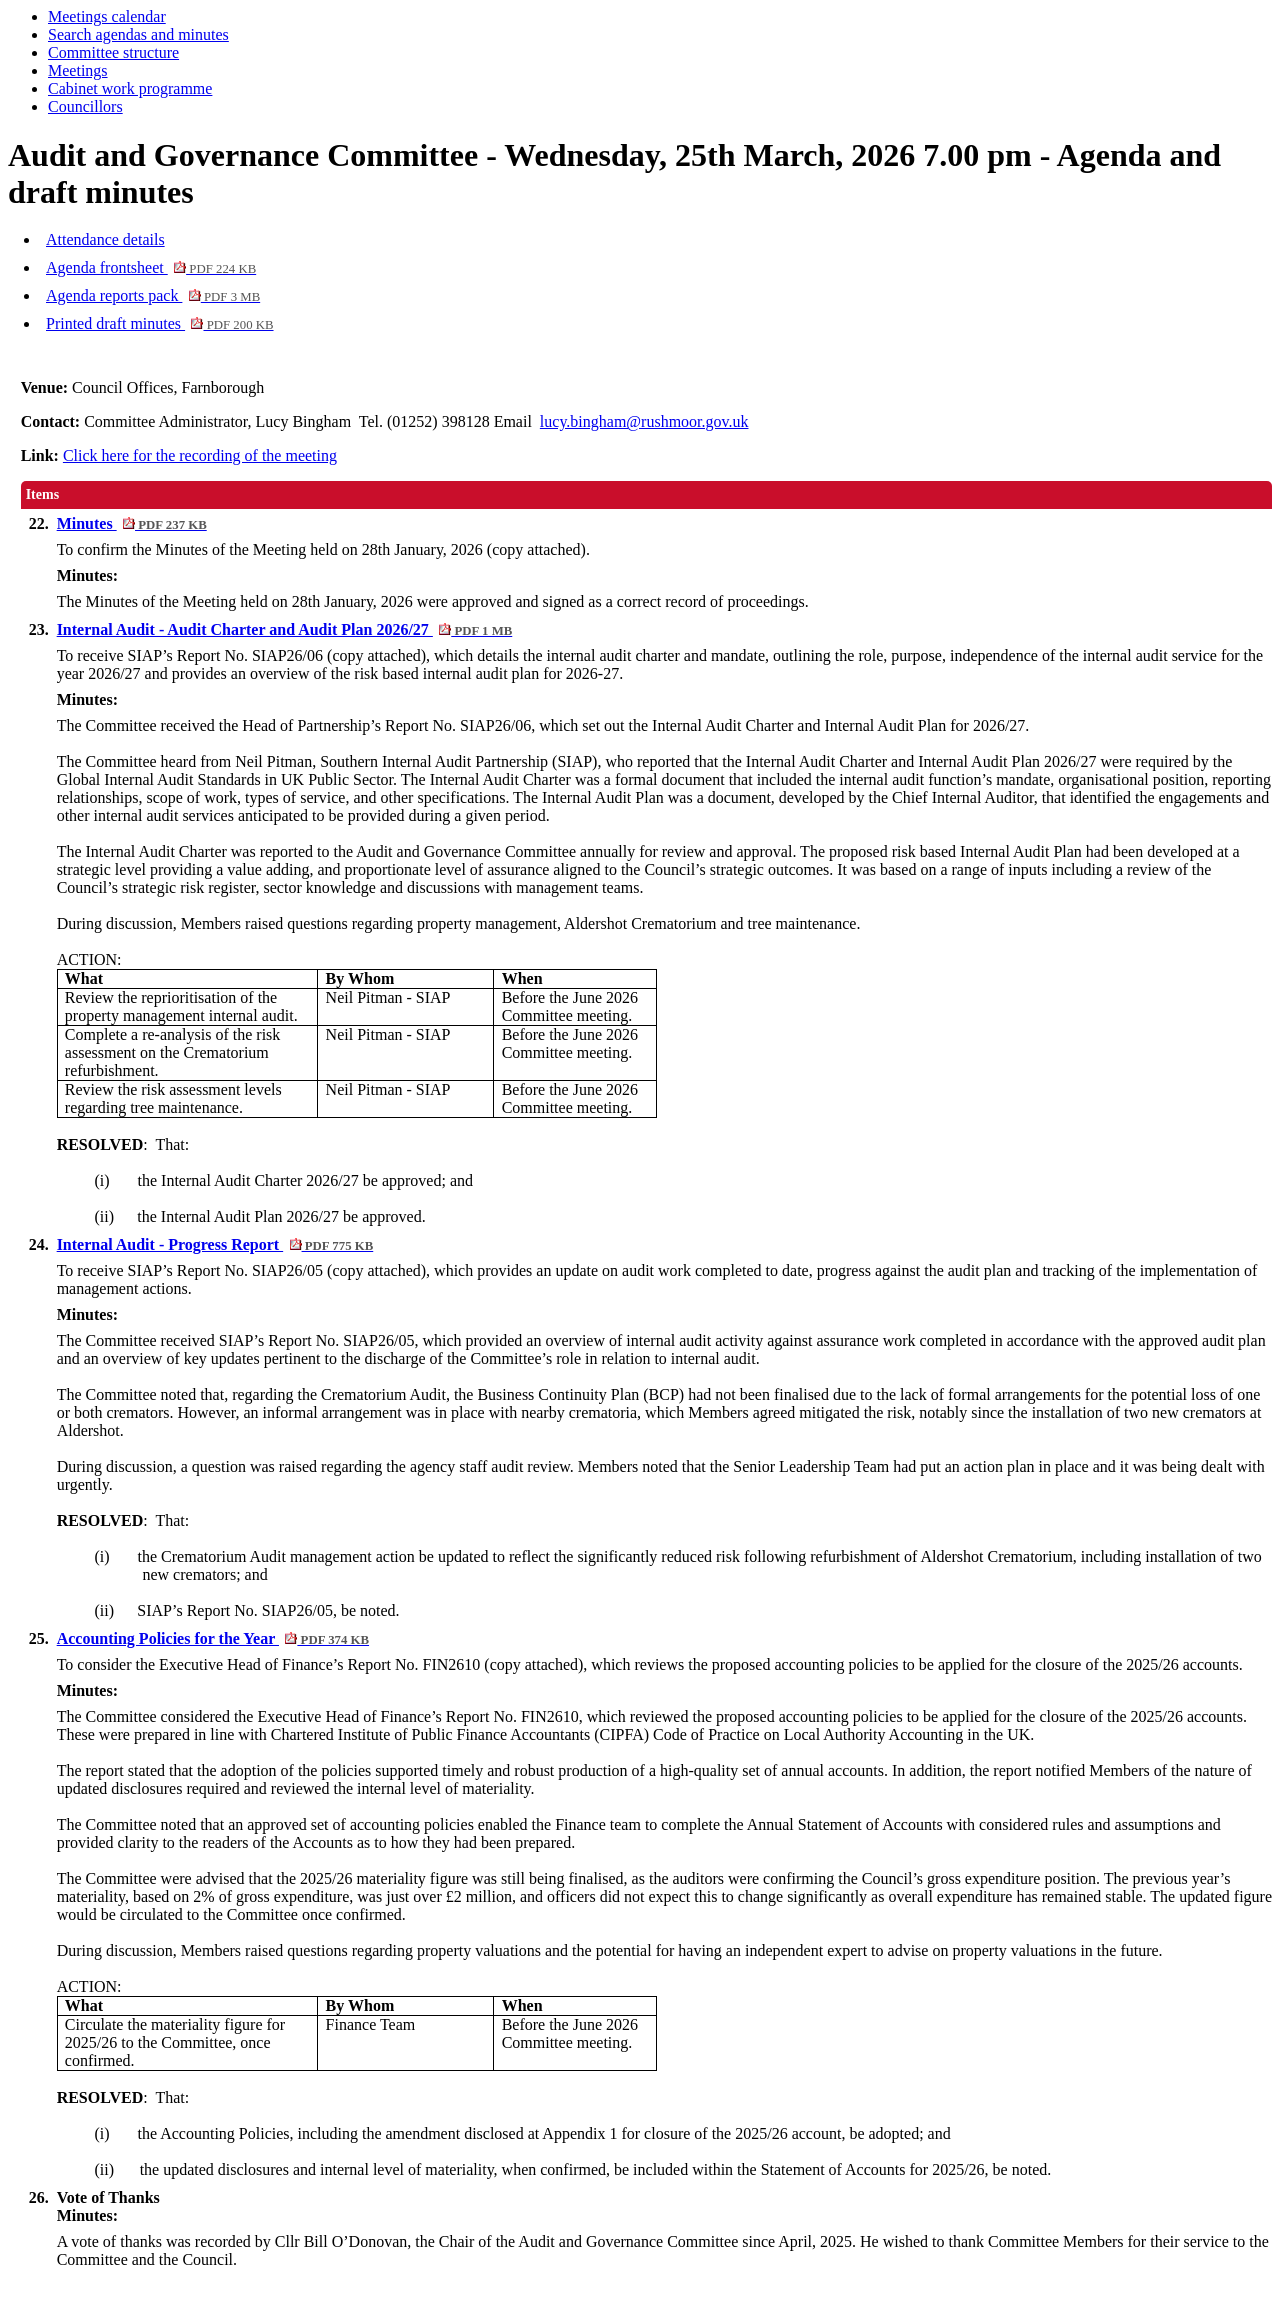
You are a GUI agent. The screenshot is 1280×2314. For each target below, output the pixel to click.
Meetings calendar (107, 16)
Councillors (85, 106)
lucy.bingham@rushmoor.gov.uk (644, 421)
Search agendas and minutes (138, 34)
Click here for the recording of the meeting (200, 455)
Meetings (78, 70)
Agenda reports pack (153, 295)
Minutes (132, 523)
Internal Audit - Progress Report (215, 1244)
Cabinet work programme (130, 88)
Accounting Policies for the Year (213, 1638)
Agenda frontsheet (151, 267)
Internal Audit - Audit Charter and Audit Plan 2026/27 (285, 629)
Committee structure (113, 52)
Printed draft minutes (160, 323)
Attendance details (105, 239)
